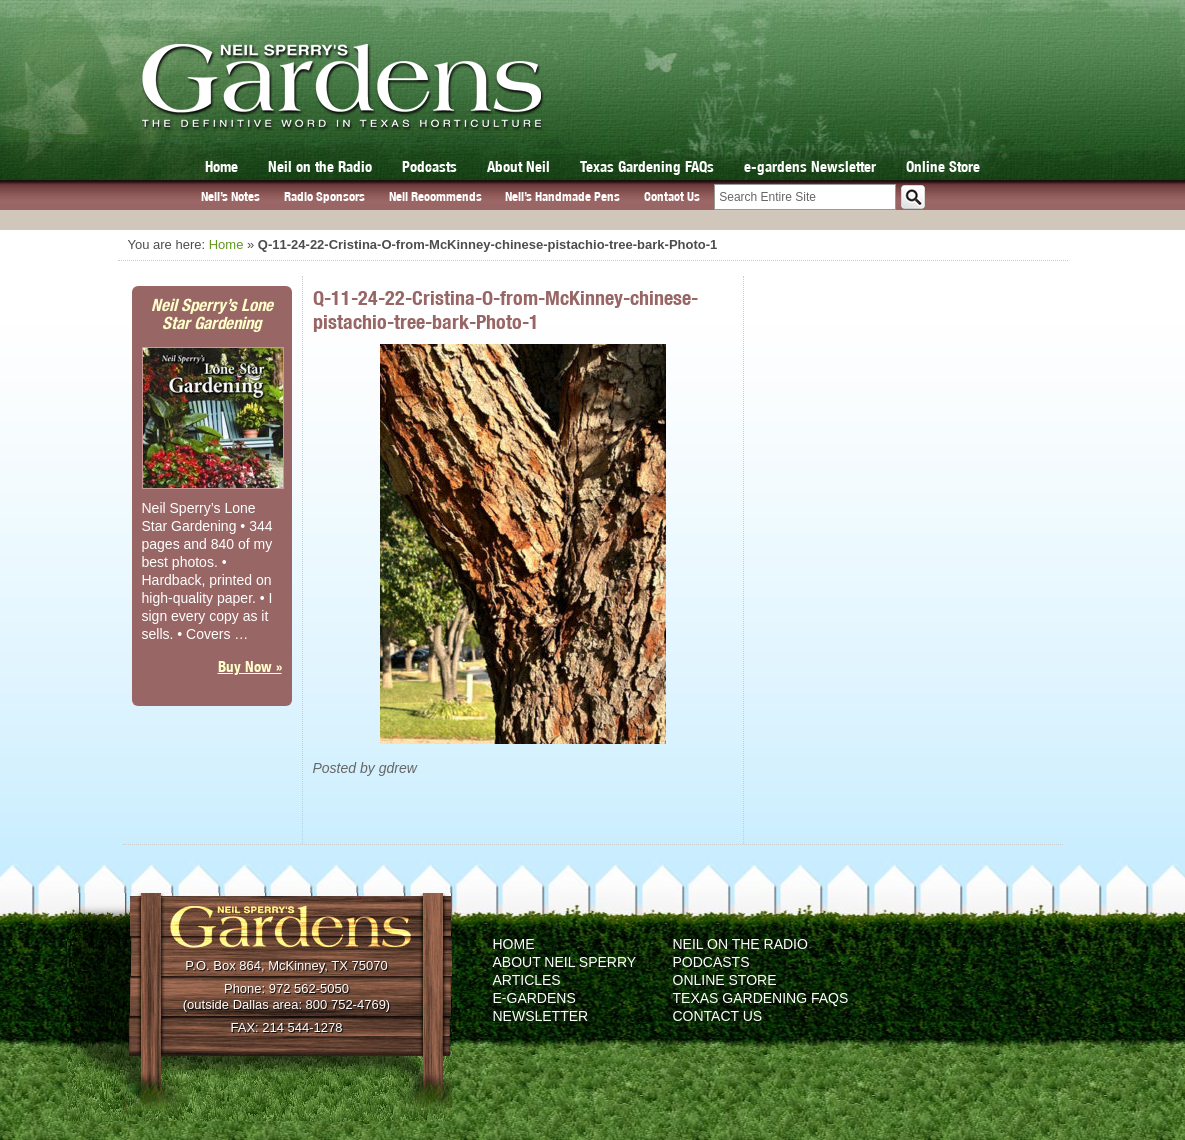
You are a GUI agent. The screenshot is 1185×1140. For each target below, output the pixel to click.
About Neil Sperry (565, 962)
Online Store (943, 166)
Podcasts (429, 166)
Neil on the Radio (320, 166)
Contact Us (672, 196)
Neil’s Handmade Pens (562, 196)
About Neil (518, 166)
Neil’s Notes (230, 196)
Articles (527, 980)
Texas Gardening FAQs (647, 166)
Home (221, 166)
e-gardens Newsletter (810, 166)
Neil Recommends (435, 196)
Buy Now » (250, 666)
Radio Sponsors (324, 196)
